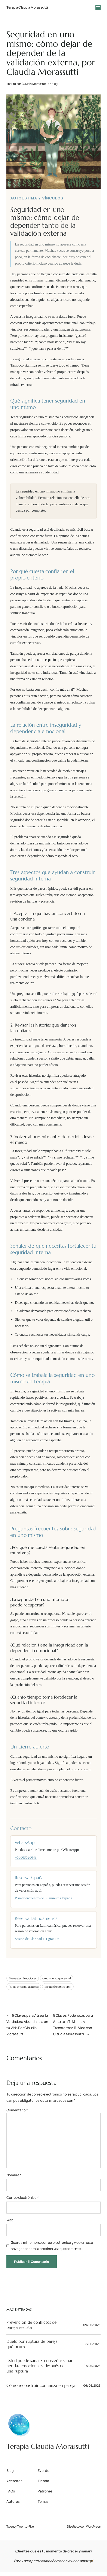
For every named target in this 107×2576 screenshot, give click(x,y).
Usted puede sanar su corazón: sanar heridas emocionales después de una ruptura (39, 2366)
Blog (55, 84)
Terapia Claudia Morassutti (27, 7)
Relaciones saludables (24, 1987)
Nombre (13, 2175)
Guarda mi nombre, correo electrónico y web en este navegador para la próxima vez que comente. (52, 2245)
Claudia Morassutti (34, 84)
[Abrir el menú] (98, 7)
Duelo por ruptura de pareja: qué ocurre (32, 2344)
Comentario (17, 2110)
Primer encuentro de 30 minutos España (43, 1898)
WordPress (93, 2526)
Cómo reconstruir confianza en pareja (40, 2385)
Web (9, 2220)
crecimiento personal (56, 1978)
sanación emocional (58, 1987)
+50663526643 (26, 1857)
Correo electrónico (22, 2197)
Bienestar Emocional (22, 1978)
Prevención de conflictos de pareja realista (31, 2325)
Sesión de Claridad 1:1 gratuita (37, 1939)
